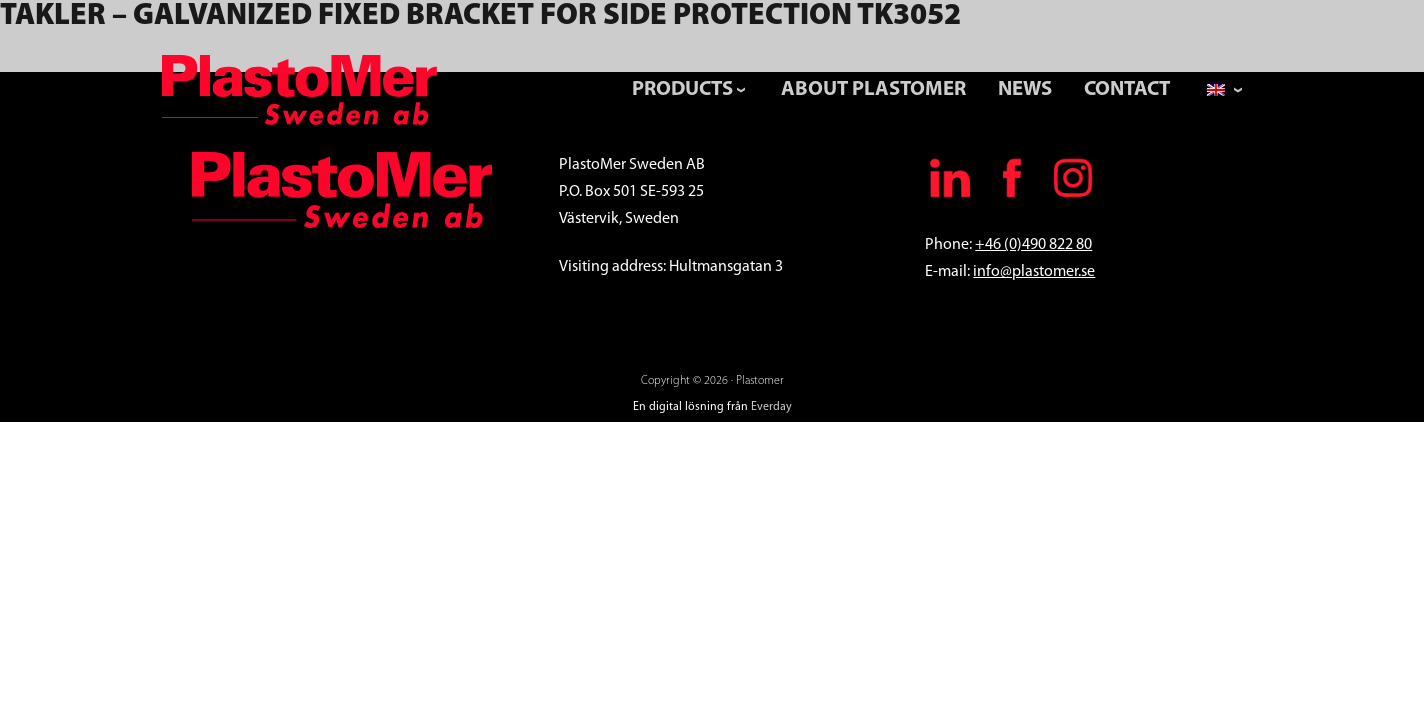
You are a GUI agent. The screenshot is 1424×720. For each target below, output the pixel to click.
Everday (771, 407)
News (1025, 89)
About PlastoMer (873, 89)
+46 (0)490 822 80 (1033, 245)
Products (682, 89)
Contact (1127, 89)
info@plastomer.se (1034, 272)
